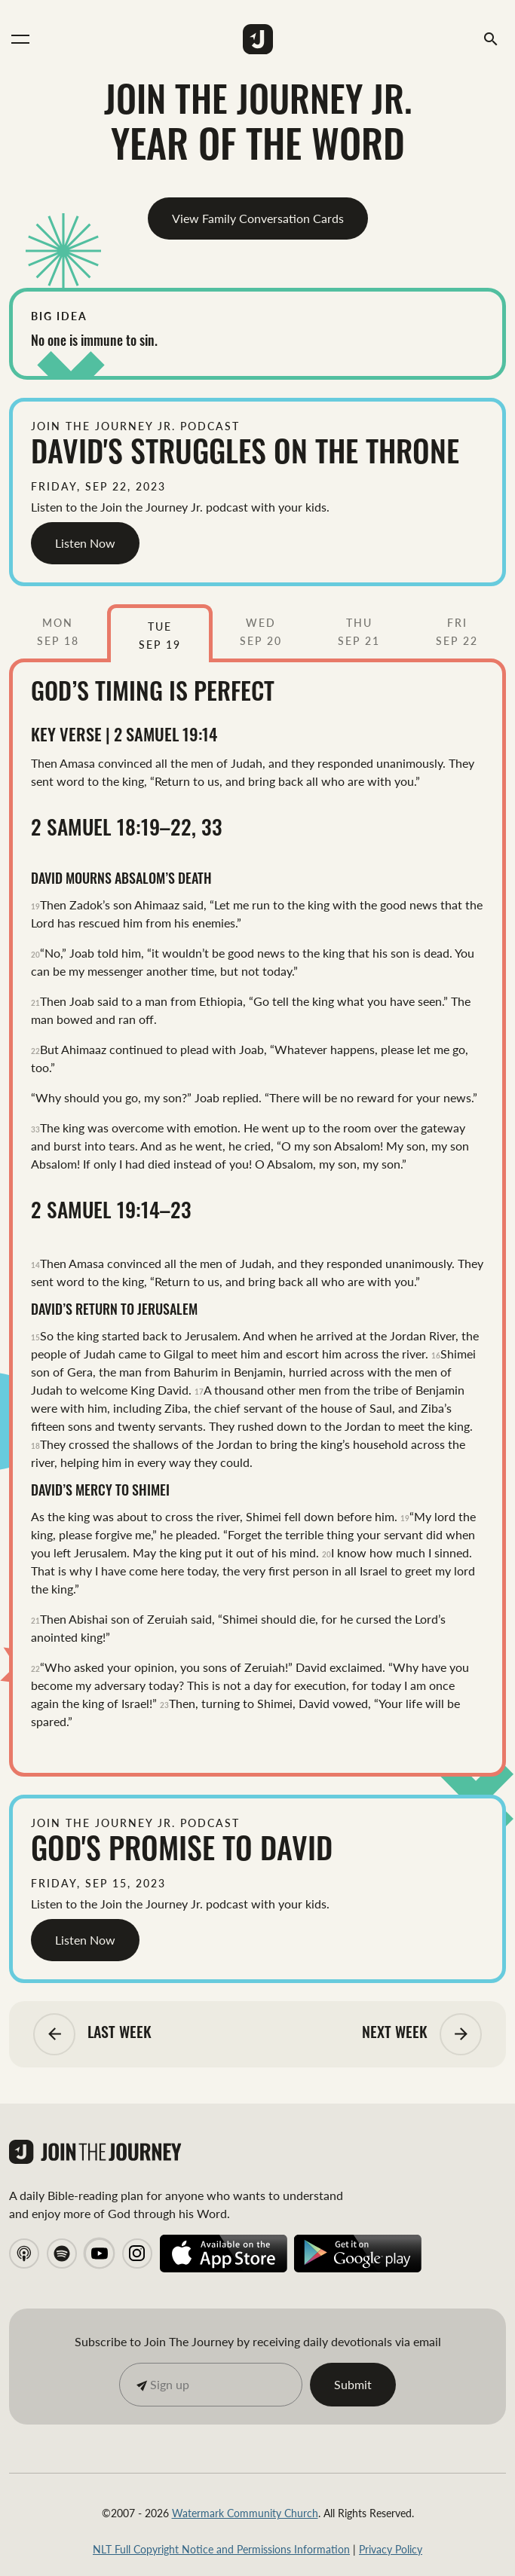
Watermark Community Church (245, 2512)
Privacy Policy (390, 2548)
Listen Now (85, 543)
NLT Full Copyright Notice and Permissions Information (221, 2548)
